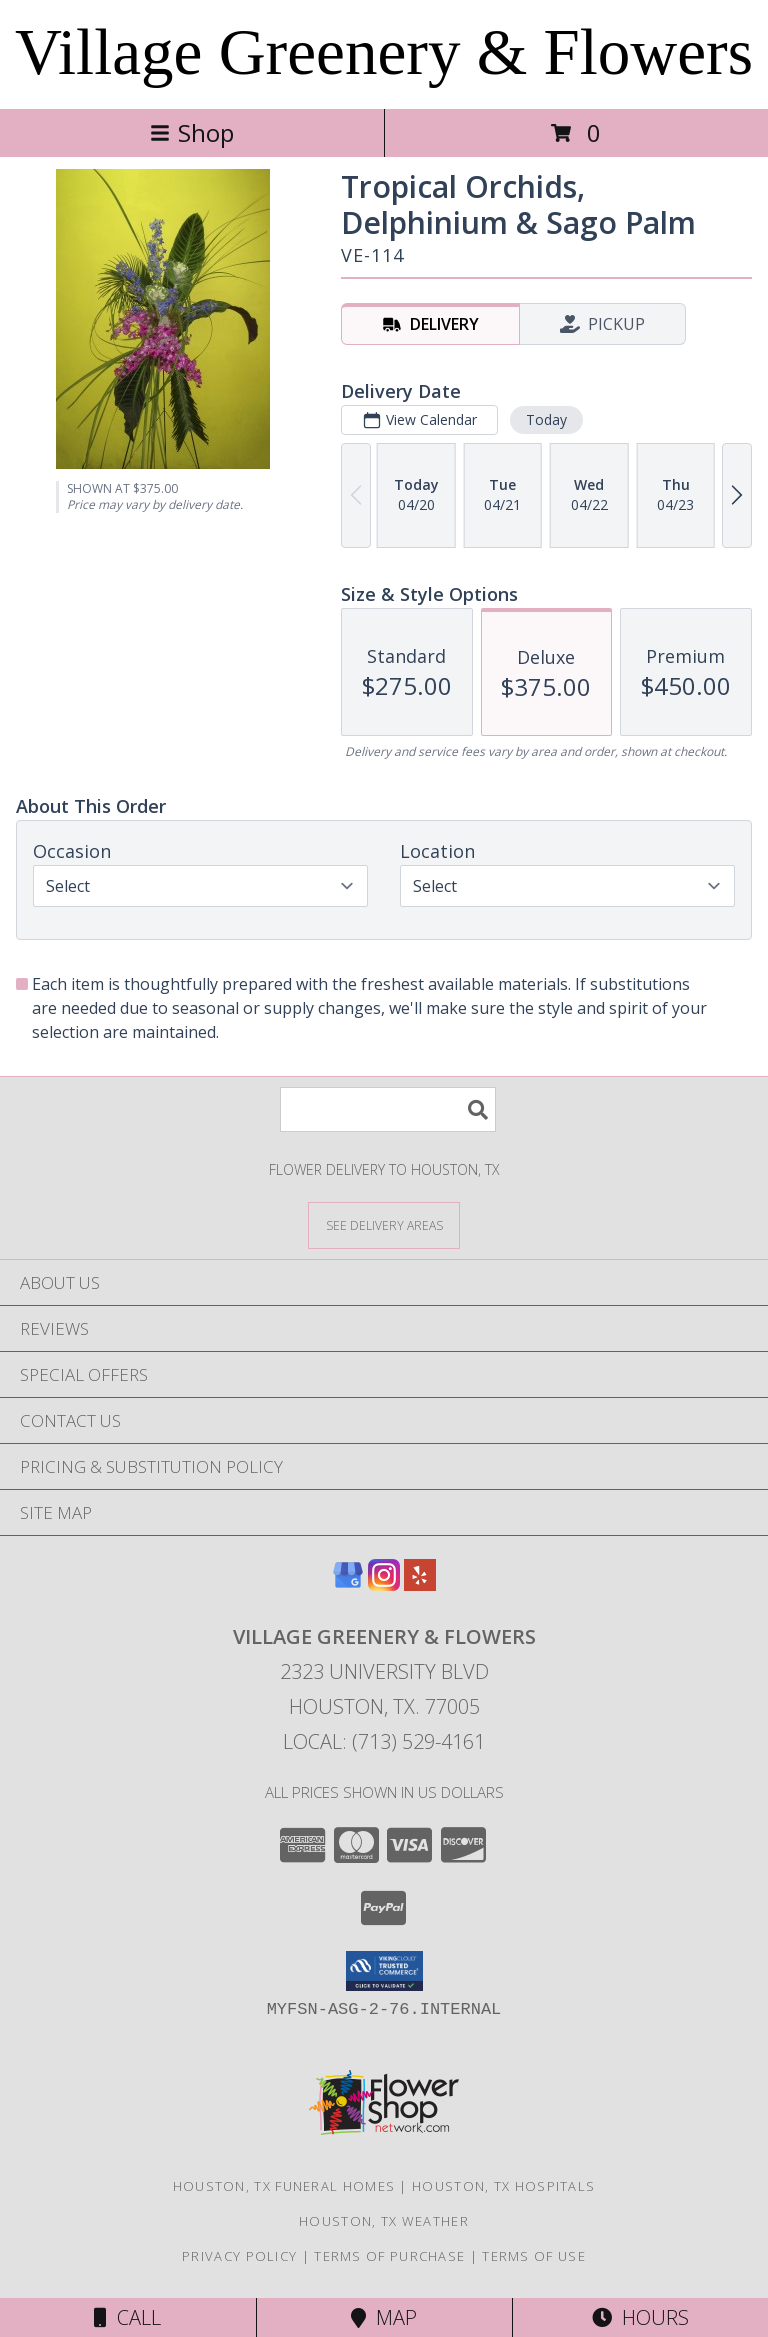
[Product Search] (388, 1109)
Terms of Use (534, 2256)
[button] (384, 1971)
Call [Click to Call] (127, 2317)
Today (546, 419)
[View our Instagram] (384, 1584)
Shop (192, 132)
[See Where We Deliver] (384, 1224)
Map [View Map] (384, 2317)
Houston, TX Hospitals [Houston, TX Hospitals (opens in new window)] (503, 2186)
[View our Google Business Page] (348, 1584)
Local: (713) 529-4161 (384, 1741)
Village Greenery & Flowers (384, 52)
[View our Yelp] (420, 1584)
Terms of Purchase (389, 2256)
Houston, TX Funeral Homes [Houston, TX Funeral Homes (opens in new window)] (284, 2186)
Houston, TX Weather (384, 2221)
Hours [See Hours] (640, 2317)
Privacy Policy (239, 2256)
